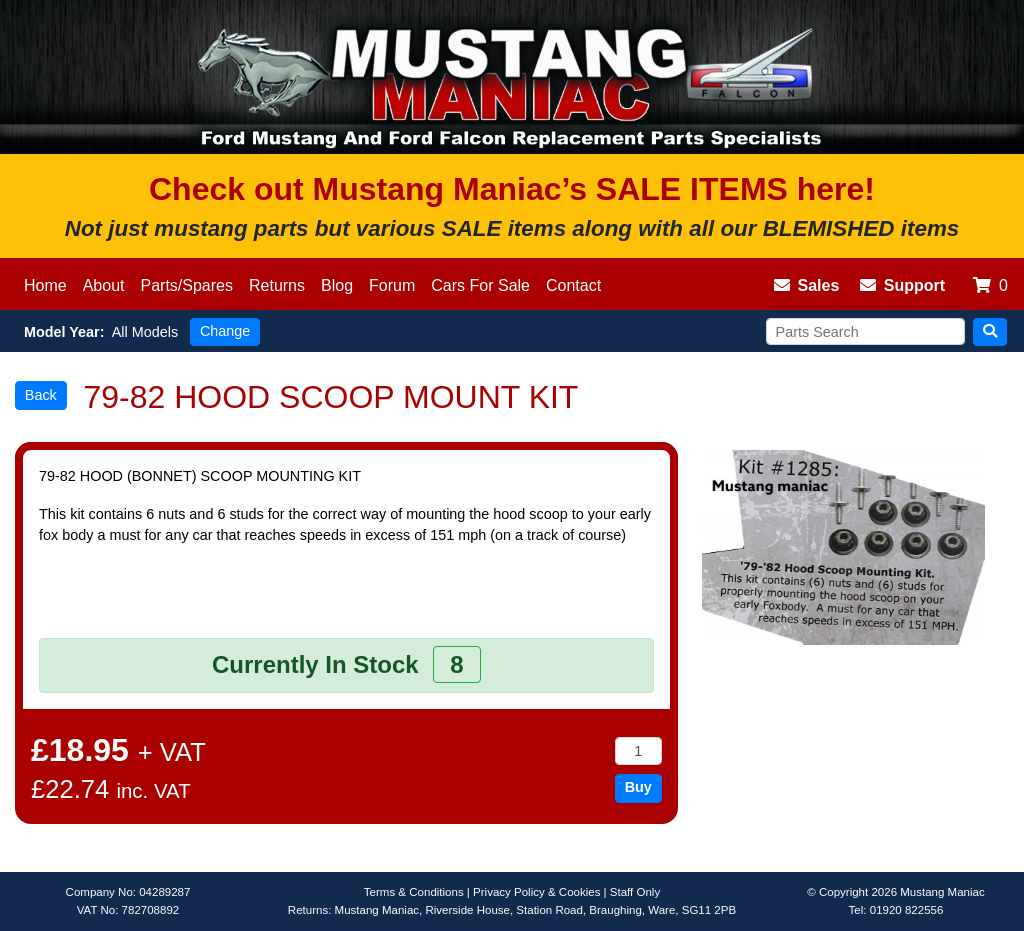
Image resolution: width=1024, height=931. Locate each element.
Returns (277, 285)
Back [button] (41, 395)
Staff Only (635, 892)
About (104, 285)
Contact (573, 285)
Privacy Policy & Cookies (536, 892)
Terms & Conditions (414, 892)
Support (902, 285)
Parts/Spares (187, 285)
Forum (392, 285)
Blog (337, 285)
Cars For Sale (480, 285)
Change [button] (225, 331)
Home (45, 285)
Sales (807, 285)
